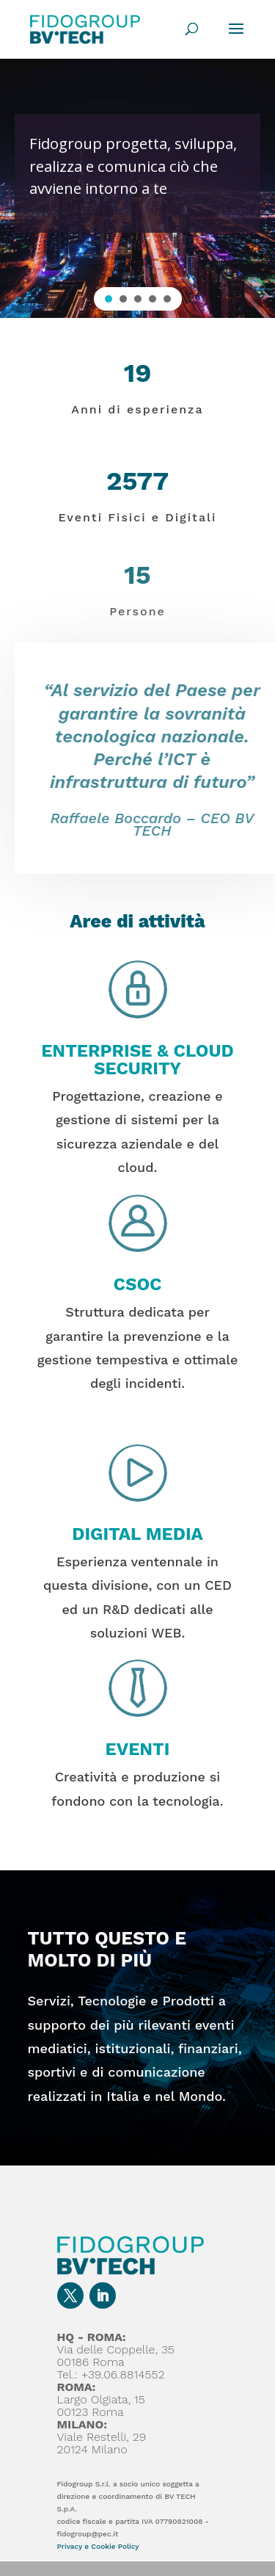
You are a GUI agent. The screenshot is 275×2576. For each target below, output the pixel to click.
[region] (137, 188)
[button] (108, 299)
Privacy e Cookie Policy (98, 2546)
